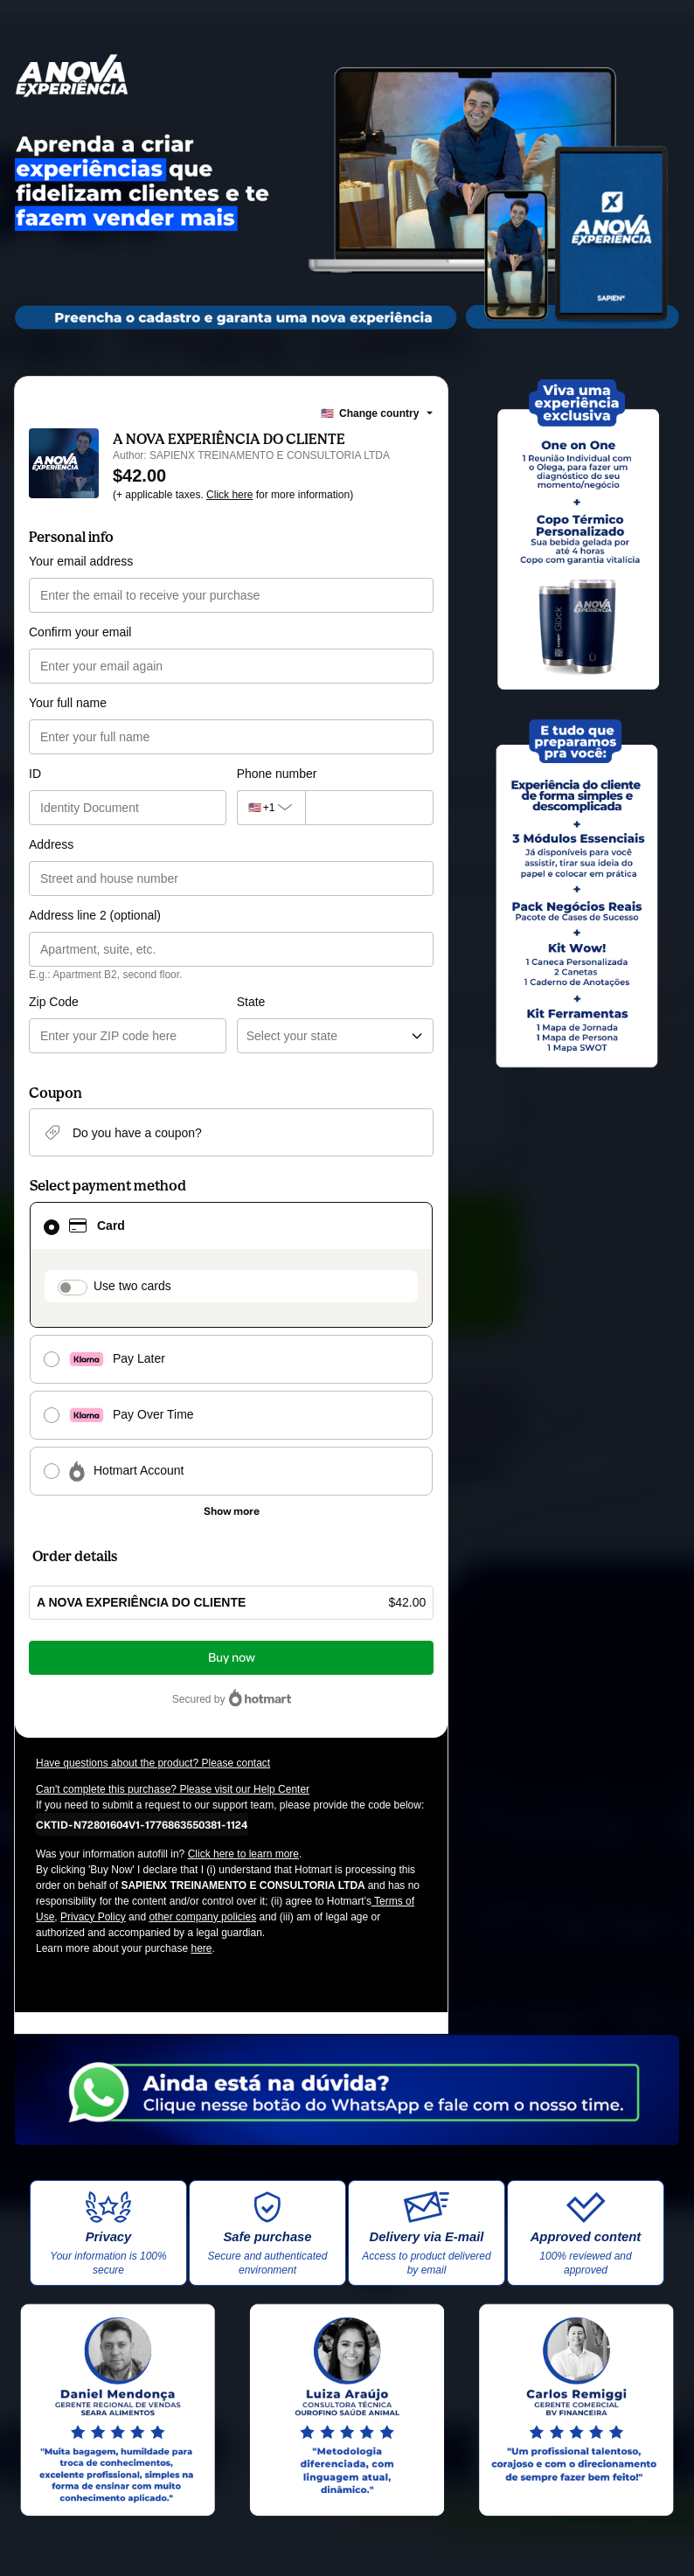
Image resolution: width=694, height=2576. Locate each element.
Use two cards (132, 1286)
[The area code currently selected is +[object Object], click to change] (271, 807)
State (251, 1002)
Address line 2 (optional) (95, 915)
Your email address (81, 561)
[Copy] (141, 1824)
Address (51, 844)
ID (35, 774)
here (201, 1948)
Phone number (277, 774)
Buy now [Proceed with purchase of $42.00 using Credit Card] (231, 1657)
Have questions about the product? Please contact (153, 1763)
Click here (229, 495)
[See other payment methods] (231, 1511)
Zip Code (54, 1002)
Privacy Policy (93, 1917)
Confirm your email (80, 632)
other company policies (202, 1917)
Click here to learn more (243, 1854)
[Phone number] (369, 807)
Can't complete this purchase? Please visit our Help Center (172, 1789)
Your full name (68, 703)
